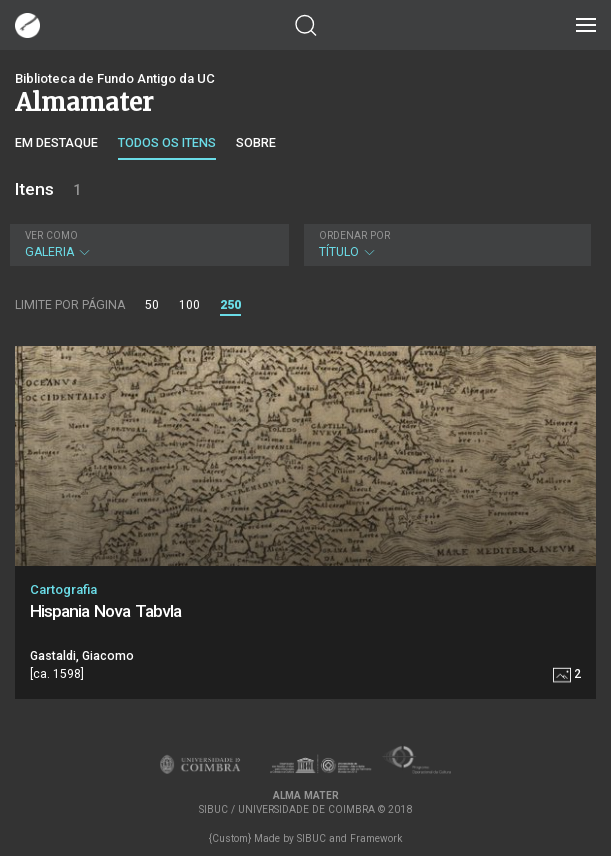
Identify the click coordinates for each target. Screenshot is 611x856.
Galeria (147, 244)
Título (445, 244)
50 (152, 305)
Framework (376, 838)
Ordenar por (354, 235)
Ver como (51, 235)
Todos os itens (167, 142)
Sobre (256, 142)
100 (189, 305)
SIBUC (311, 838)
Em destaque (56, 142)
